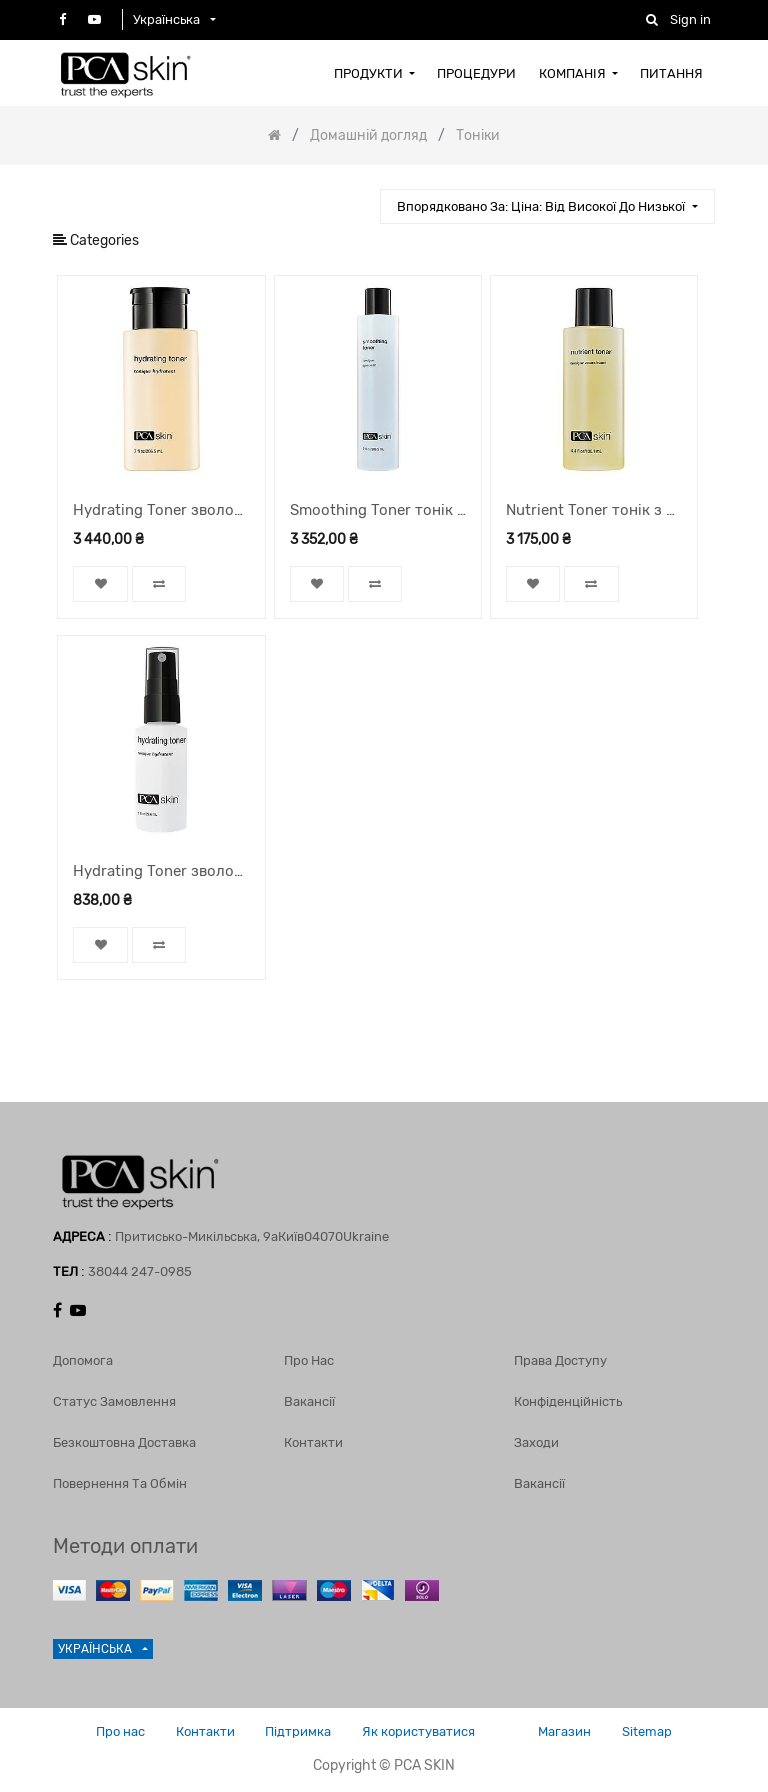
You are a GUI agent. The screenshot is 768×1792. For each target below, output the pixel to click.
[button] (547, 206)
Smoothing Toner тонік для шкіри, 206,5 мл (378, 510)
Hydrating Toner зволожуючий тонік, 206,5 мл (161, 510)
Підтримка (298, 1731)
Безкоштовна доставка (124, 1442)
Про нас (309, 1360)
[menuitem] (374, 73)
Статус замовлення (114, 1401)
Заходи (536, 1442)
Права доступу (560, 1360)
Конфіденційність (568, 1401)
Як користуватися (418, 1731)
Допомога (83, 1360)
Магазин (565, 1731)
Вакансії (309, 1401)
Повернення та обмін (120, 1483)
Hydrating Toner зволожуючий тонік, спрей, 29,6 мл (161, 871)
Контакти (313, 1442)
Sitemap (648, 1731)
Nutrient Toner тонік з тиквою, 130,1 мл (594, 510)
